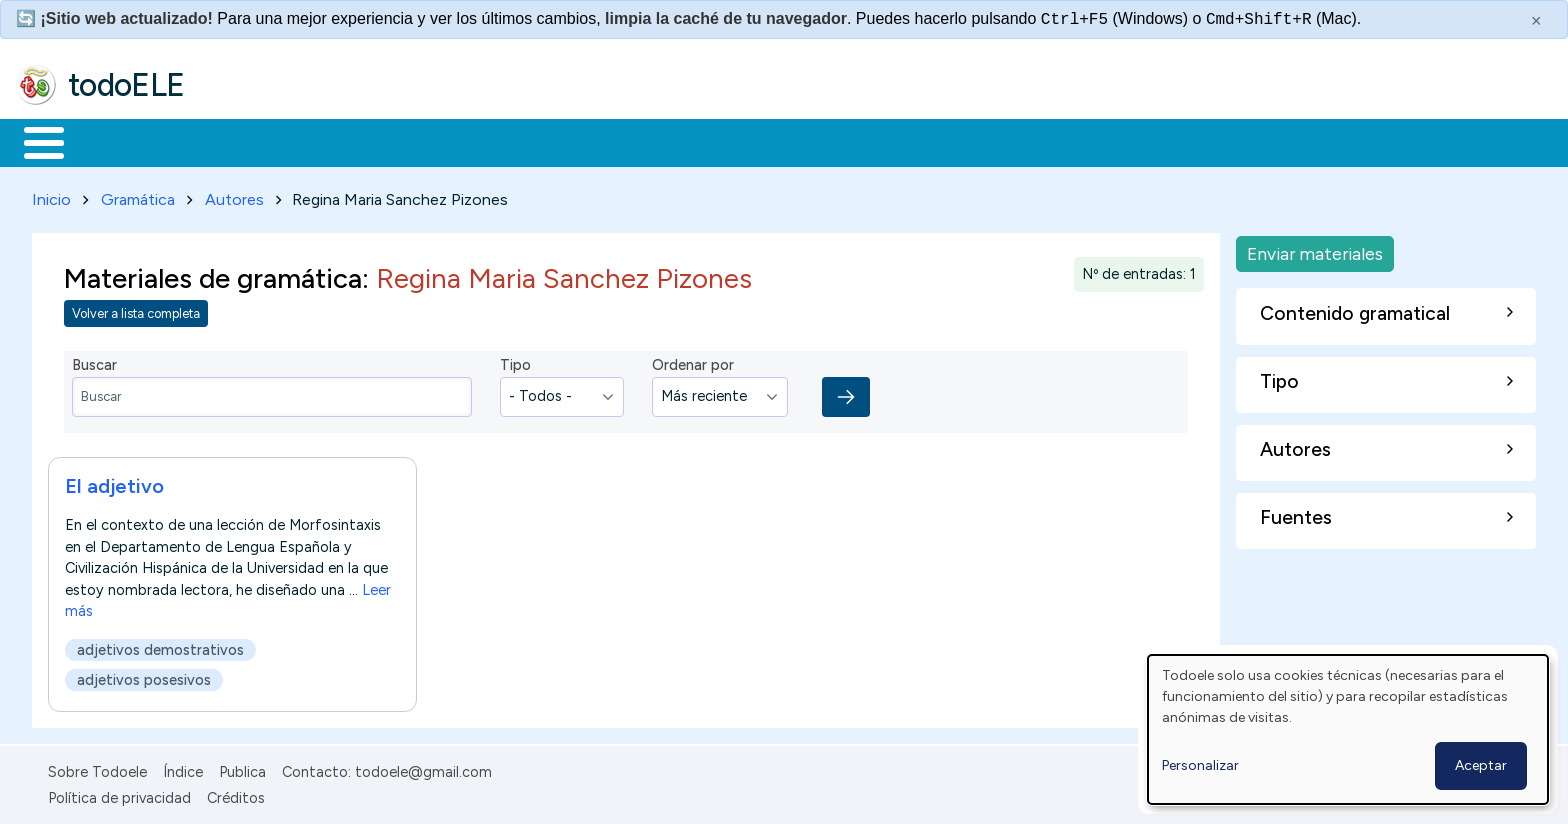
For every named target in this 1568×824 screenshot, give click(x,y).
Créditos (236, 794)
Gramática (138, 195)
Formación (241, 141)
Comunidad (731, 141)
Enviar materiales (1315, 249)
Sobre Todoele (97, 768)
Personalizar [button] (1200, 765)
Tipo (515, 362)
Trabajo (360, 141)
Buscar (821, 141)
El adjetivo (114, 482)
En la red (472, 141)
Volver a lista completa (136, 310)
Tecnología (598, 141)
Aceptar (1481, 765)
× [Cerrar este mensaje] (1536, 21)
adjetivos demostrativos (160, 646)
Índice (183, 768)
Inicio (33, 141)
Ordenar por (693, 362)
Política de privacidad (119, 794)
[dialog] (1348, 729)
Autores (234, 195)
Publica (242, 768)
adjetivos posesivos (144, 676)
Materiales (112, 141)
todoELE (126, 85)
